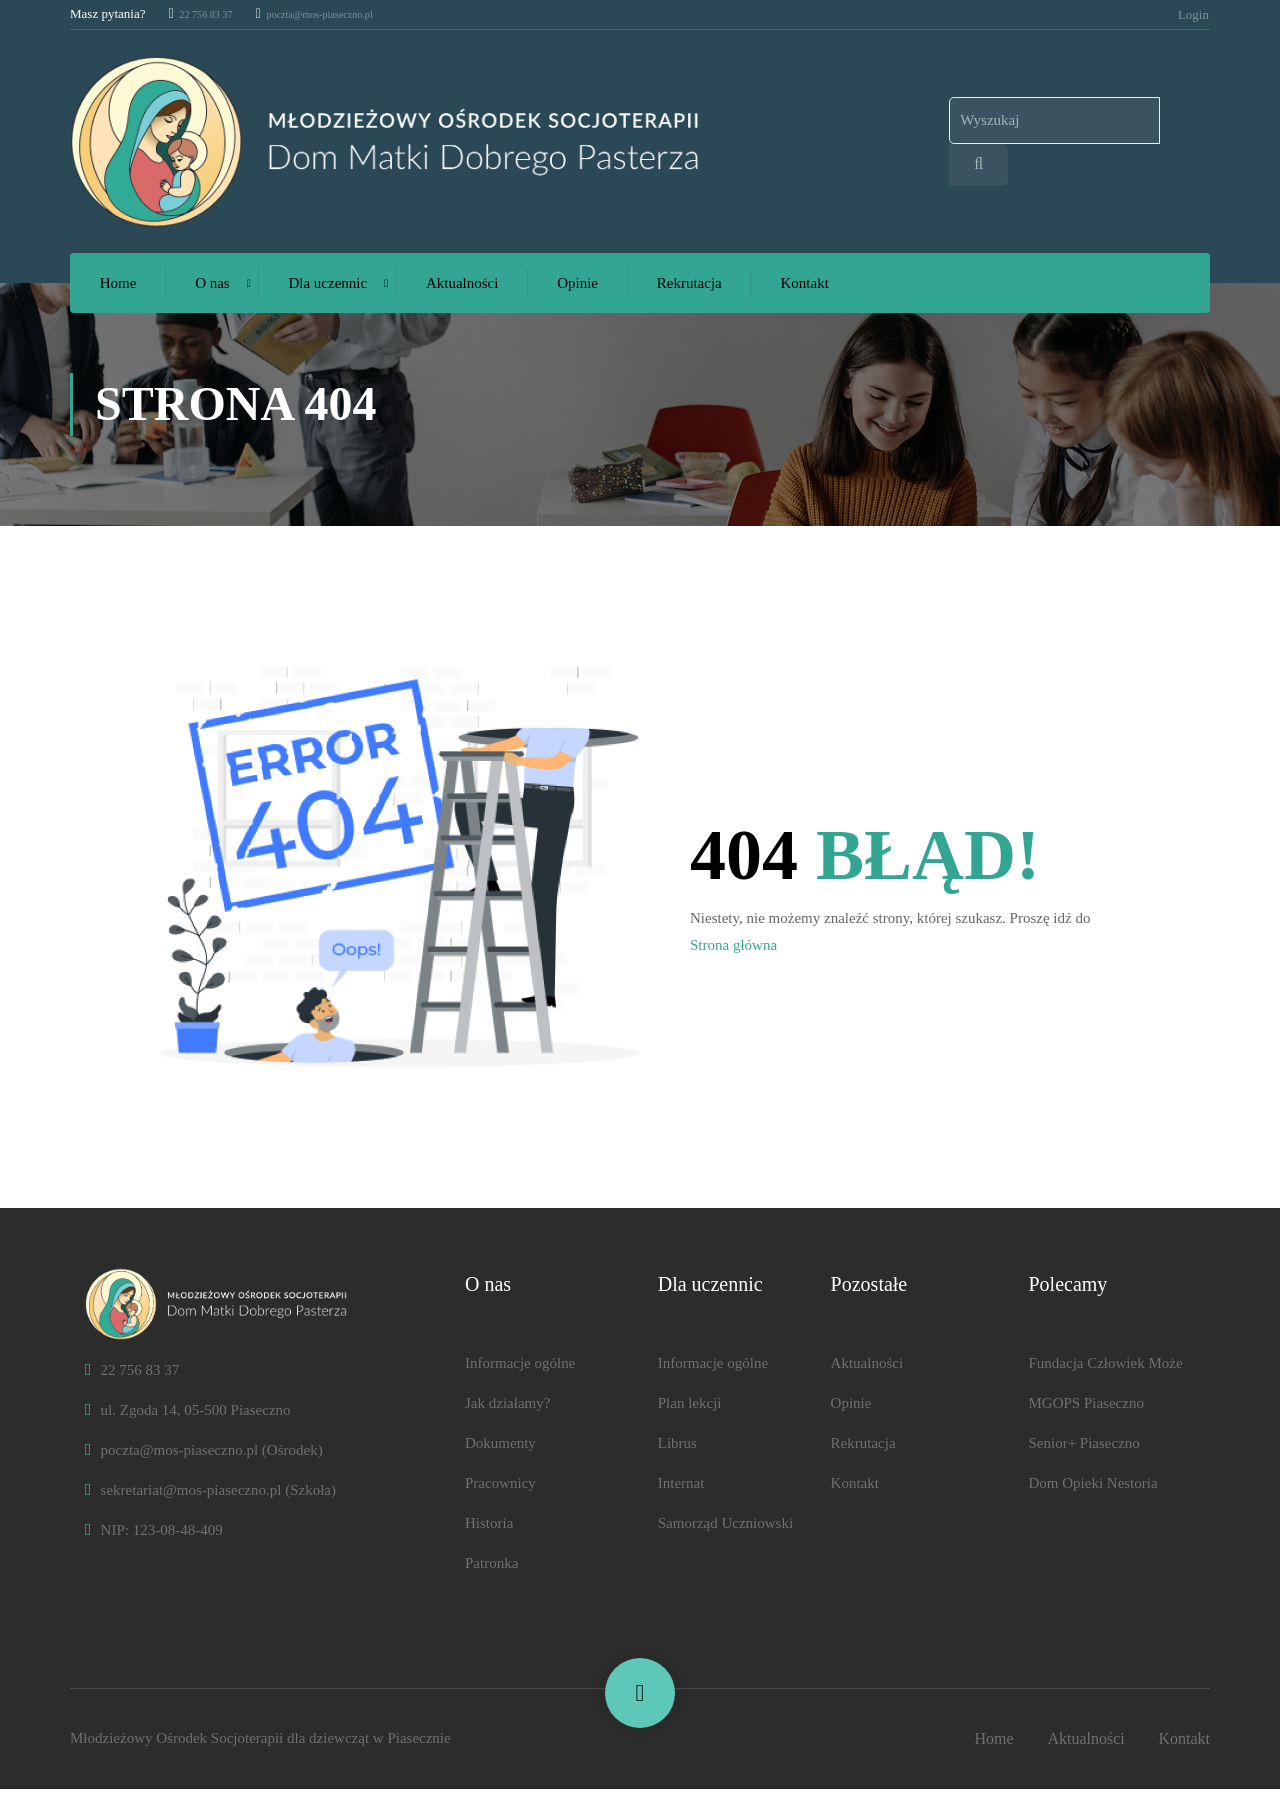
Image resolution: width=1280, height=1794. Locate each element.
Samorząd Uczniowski (725, 1528)
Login (1193, 13)
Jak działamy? (507, 1408)
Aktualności (462, 288)
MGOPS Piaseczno (1085, 1408)
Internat (681, 1488)
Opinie (577, 288)
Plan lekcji (690, 1408)
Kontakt (805, 288)
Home (118, 288)
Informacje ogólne (520, 1368)
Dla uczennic (328, 288)
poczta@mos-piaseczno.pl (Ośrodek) (204, 1455)
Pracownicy (500, 1488)
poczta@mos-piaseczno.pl (346, 13)
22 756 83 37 (209, 13)
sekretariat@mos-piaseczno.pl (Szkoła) (210, 1495)
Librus (677, 1448)
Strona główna (733, 950)
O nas (212, 288)
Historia (489, 1528)
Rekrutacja (689, 288)
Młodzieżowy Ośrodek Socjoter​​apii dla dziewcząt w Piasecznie (260, 1743)
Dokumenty (500, 1448)
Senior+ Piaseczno (1083, 1448)
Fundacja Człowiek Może (1105, 1368)
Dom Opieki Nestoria (1092, 1488)
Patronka (491, 1568)
